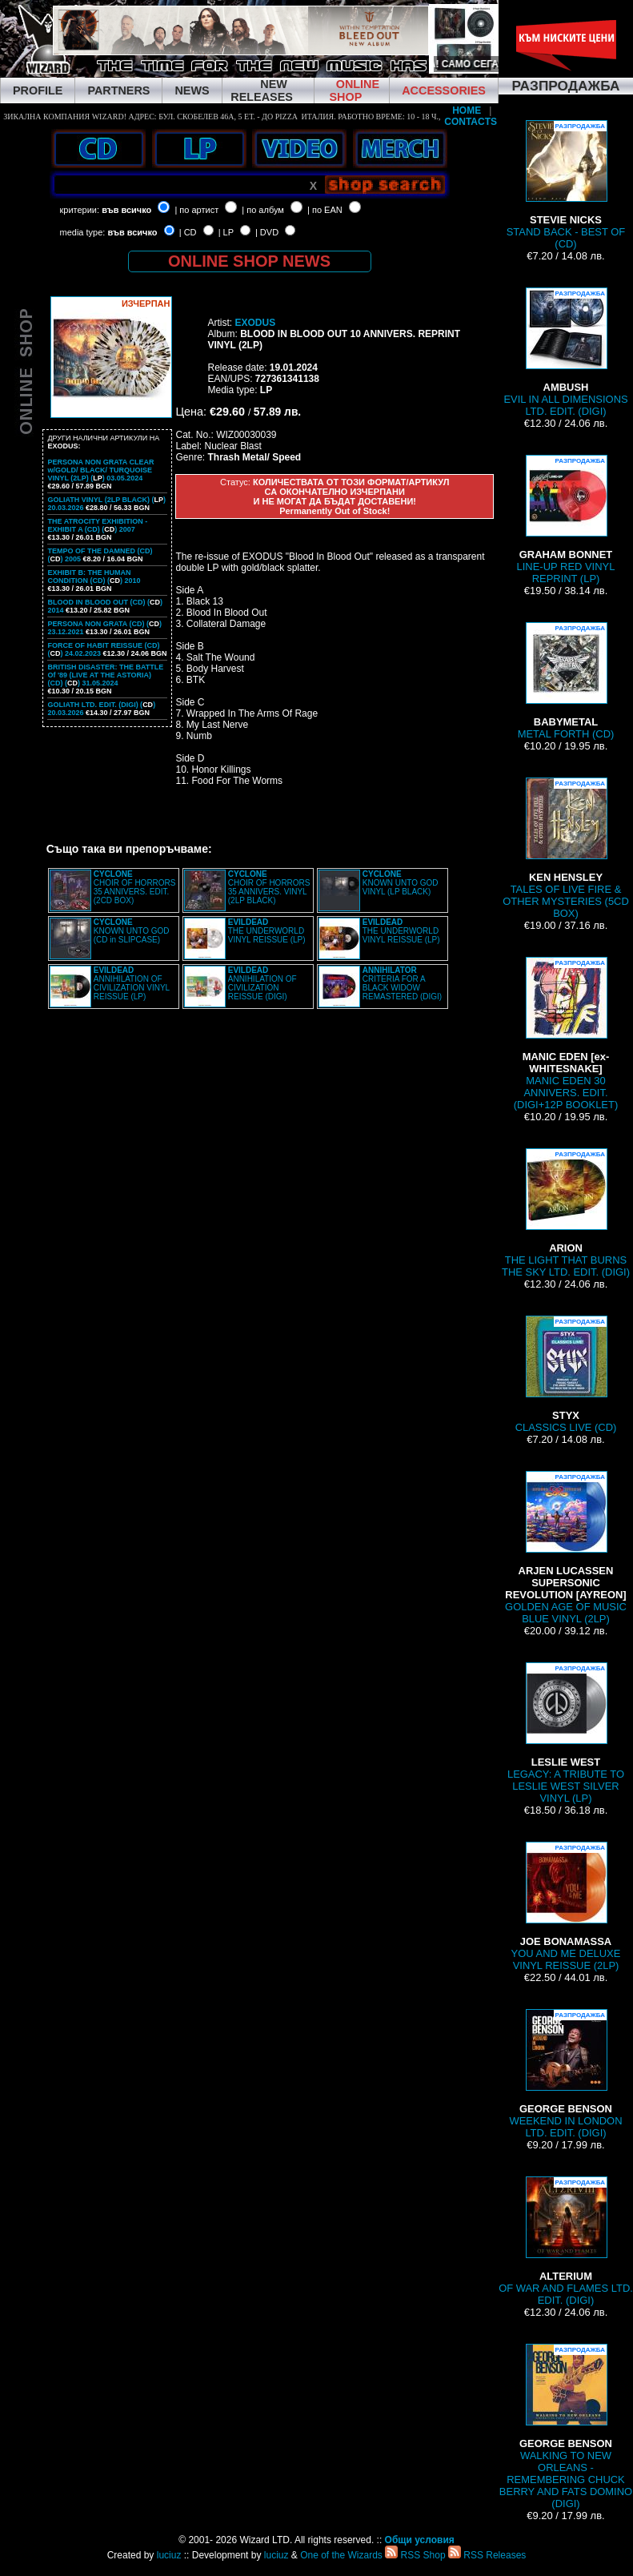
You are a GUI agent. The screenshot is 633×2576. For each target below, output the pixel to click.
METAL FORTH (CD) (566, 681)
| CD (188, 232)
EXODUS (254, 322)
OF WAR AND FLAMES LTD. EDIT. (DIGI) (566, 2241)
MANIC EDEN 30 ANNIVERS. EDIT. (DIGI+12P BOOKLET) (566, 1034)
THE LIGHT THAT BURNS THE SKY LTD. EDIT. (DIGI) (566, 1213)
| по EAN (325, 210)
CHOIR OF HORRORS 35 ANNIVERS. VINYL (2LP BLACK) (269, 887)
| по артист (196, 210)
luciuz (169, 2555)
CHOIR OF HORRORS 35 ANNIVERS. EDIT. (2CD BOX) (135, 887)
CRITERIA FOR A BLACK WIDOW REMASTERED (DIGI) (402, 983)
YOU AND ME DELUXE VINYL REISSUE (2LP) (566, 1906)
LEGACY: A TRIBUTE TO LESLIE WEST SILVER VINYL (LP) (565, 1733)
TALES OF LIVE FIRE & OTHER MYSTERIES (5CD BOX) (566, 848)
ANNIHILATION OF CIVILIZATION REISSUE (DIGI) (262, 983)
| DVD (266, 232)
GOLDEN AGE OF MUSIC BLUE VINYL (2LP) (566, 1548)
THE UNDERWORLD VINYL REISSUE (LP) (267, 931)
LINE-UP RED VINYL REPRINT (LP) (566, 520)
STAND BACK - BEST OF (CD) (566, 185)
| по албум (263, 210)
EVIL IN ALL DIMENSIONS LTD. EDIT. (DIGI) (565, 352)
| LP (226, 232)
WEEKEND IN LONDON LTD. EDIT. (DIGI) (565, 2074)
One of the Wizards (341, 2555)
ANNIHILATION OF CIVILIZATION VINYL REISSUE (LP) (132, 983)
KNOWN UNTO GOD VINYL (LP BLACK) (401, 883)
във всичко (126, 210)
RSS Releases (487, 2555)
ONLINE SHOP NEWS (249, 261)
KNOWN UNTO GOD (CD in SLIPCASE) (132, 931)
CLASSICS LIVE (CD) (566, 1374)
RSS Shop (415, 2555)
